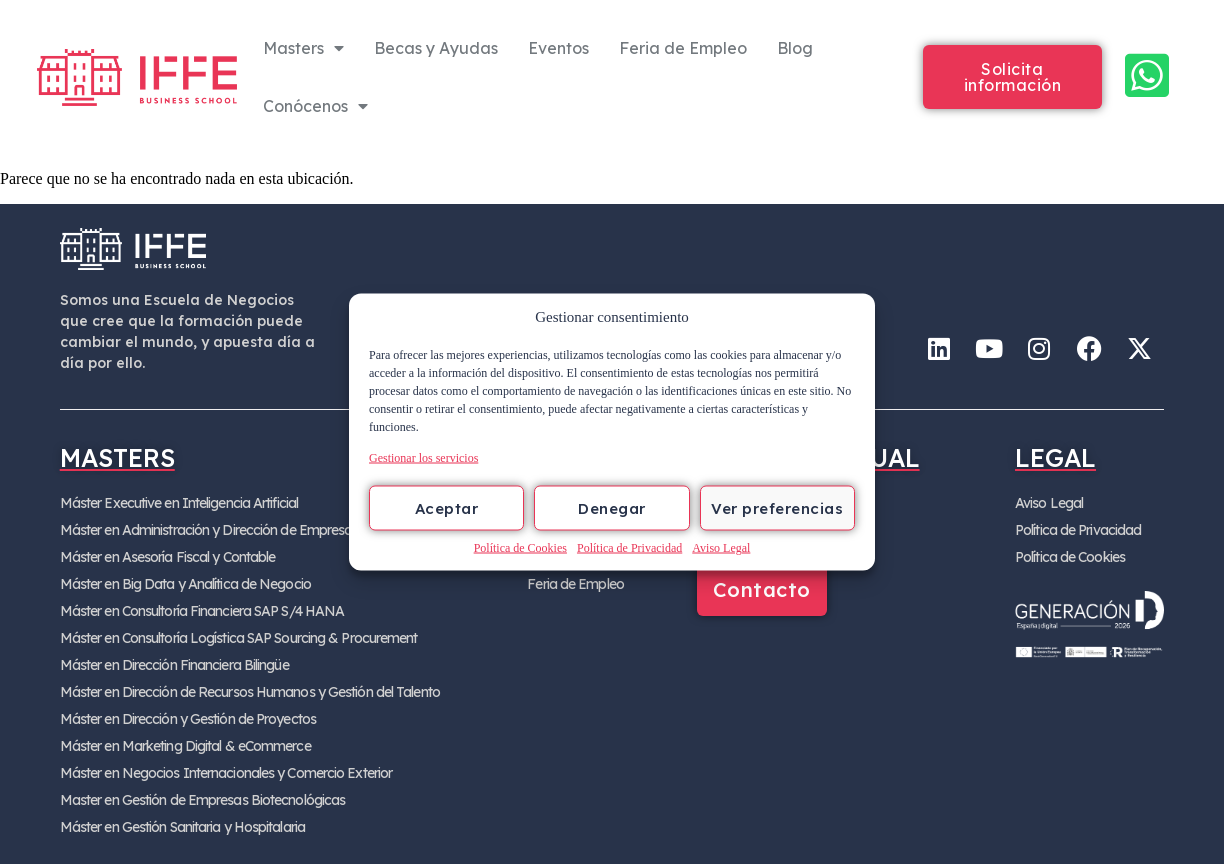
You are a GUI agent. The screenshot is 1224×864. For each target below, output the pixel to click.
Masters (303, 48)
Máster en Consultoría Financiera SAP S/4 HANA (202, 611)
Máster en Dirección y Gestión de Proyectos (188, 719)
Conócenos (315, 106)
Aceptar (447, 507)
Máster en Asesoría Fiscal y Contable (168, 557)
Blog (795, 48)
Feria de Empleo (683, 48)
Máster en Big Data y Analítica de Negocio (185, 584)
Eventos (558, 48)
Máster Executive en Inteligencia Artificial (179, 503)
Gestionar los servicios (423, 458)
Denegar (612, 507)
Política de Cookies (520, 548)
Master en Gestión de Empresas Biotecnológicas (203, 800)
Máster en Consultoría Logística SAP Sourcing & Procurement (239, 638)
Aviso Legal (721, 548)
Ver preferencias (777, 507)
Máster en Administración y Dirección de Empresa (206, 530)
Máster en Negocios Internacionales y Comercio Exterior (226, 773)
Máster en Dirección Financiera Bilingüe (174, 665)
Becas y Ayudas (436, 48)
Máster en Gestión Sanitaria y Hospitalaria (182, 827)
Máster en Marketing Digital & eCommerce (185, 746)
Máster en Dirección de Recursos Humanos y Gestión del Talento (250, 692)
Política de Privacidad (629, 548)
